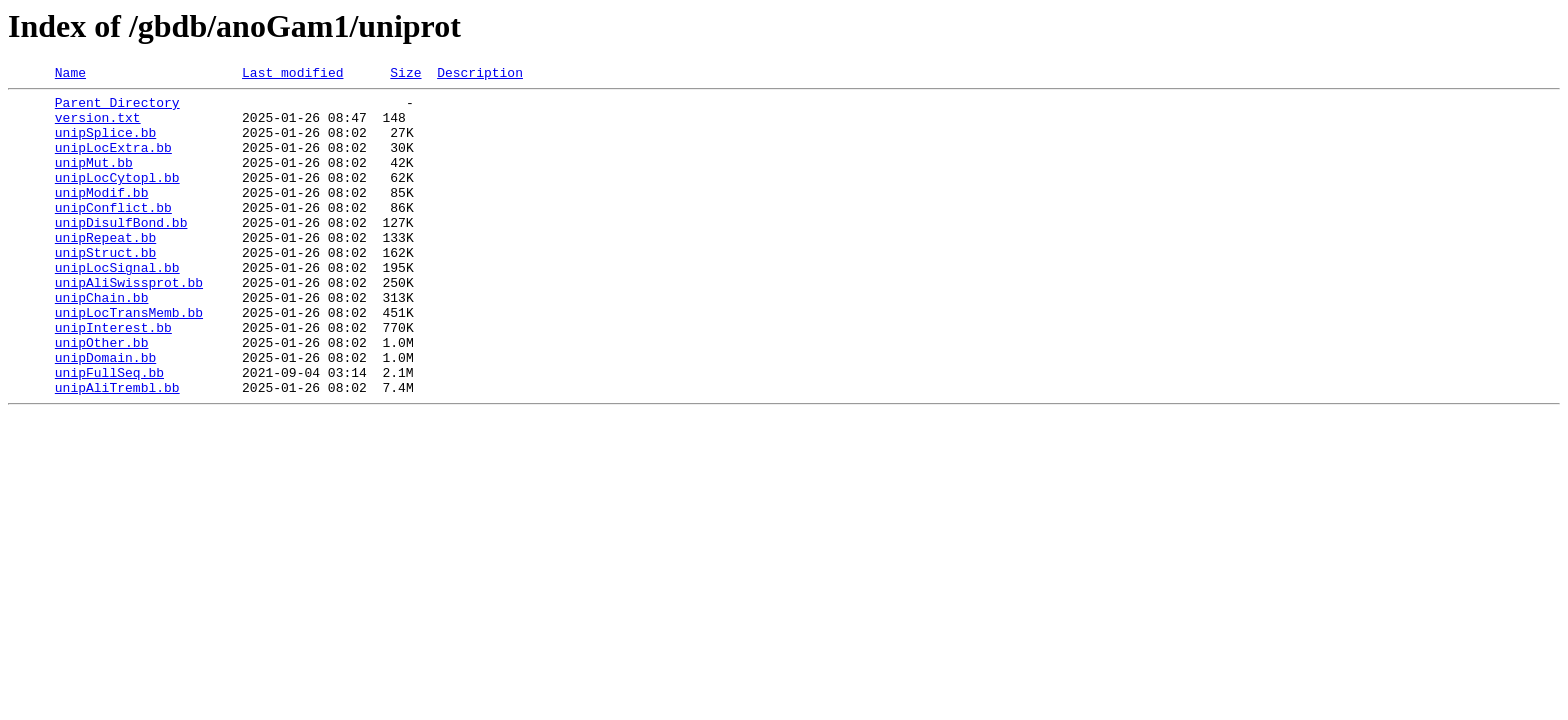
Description (480, 75)
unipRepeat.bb (105, 270)
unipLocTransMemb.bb (129, 360)
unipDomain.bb (105, 414)
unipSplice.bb (105, 144)
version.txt (98, 126)
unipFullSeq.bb (109, 432)
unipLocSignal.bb (117, 306)
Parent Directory (117, 108)
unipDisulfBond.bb (121, 252)
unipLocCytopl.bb (117, 198)
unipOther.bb (102, 396)
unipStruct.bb (105, 288)
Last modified (292, 75)
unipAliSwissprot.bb (129, 324)
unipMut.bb (94, 180)
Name (70, 75)
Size (405, 75)
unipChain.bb (102, 342)
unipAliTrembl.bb (117, 450)
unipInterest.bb (113, 378)
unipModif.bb (102, 216)
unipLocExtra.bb (113, 162)
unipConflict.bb (113, 234)
